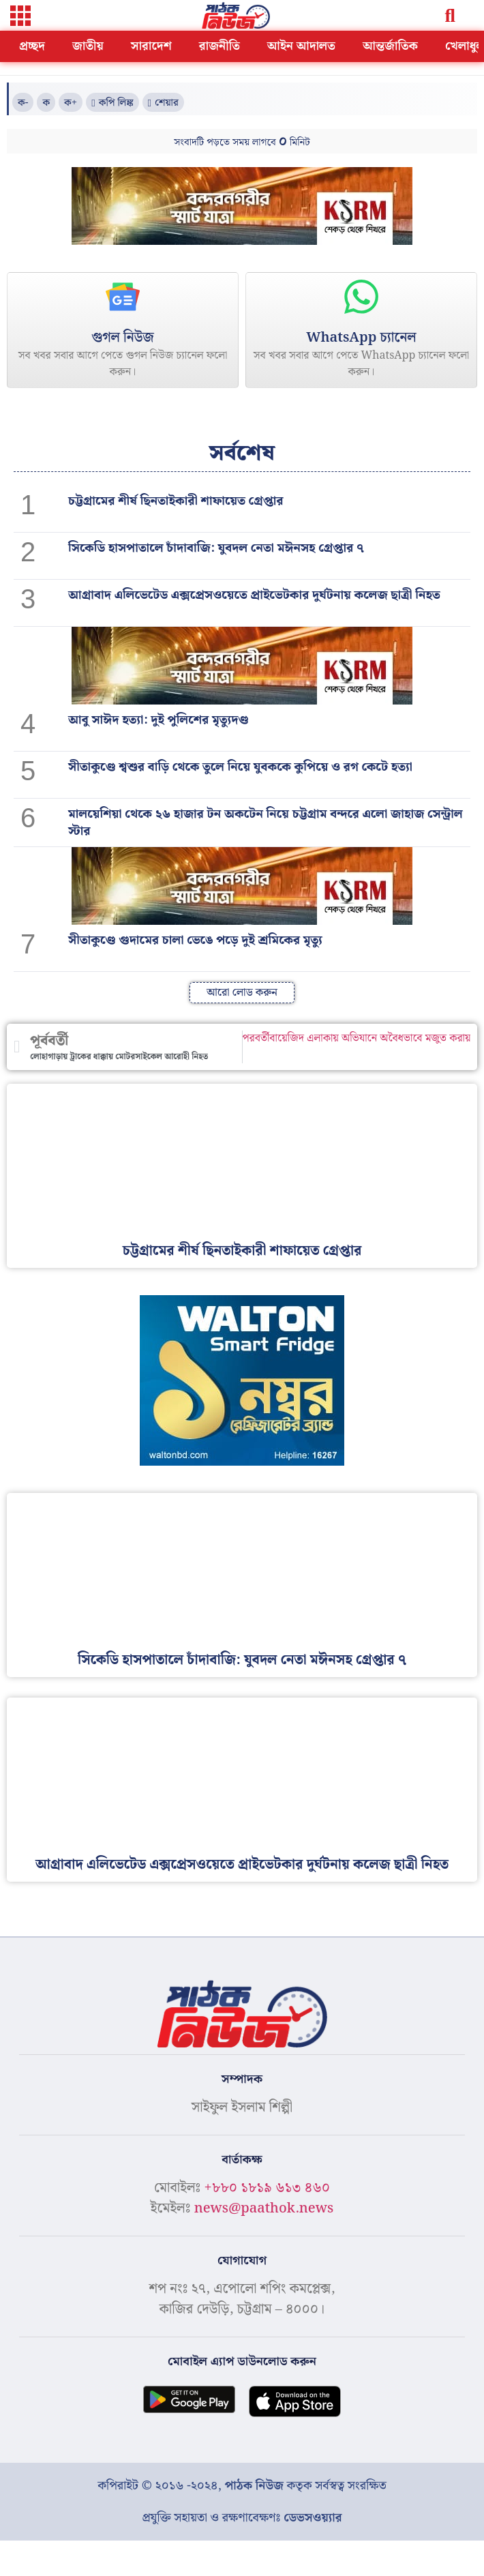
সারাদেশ (151, 46)
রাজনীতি (219, 46)
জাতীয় (88, 46)
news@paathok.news (264, 2208)
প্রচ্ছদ (32, 46)
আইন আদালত (301, 46)
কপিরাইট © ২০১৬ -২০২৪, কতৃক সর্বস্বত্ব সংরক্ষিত (241, 2486)
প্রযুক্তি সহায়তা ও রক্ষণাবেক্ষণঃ (242, 2518)
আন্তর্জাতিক (390, 46)
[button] (20, 17)
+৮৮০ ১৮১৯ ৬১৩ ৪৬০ (267, 2188)
